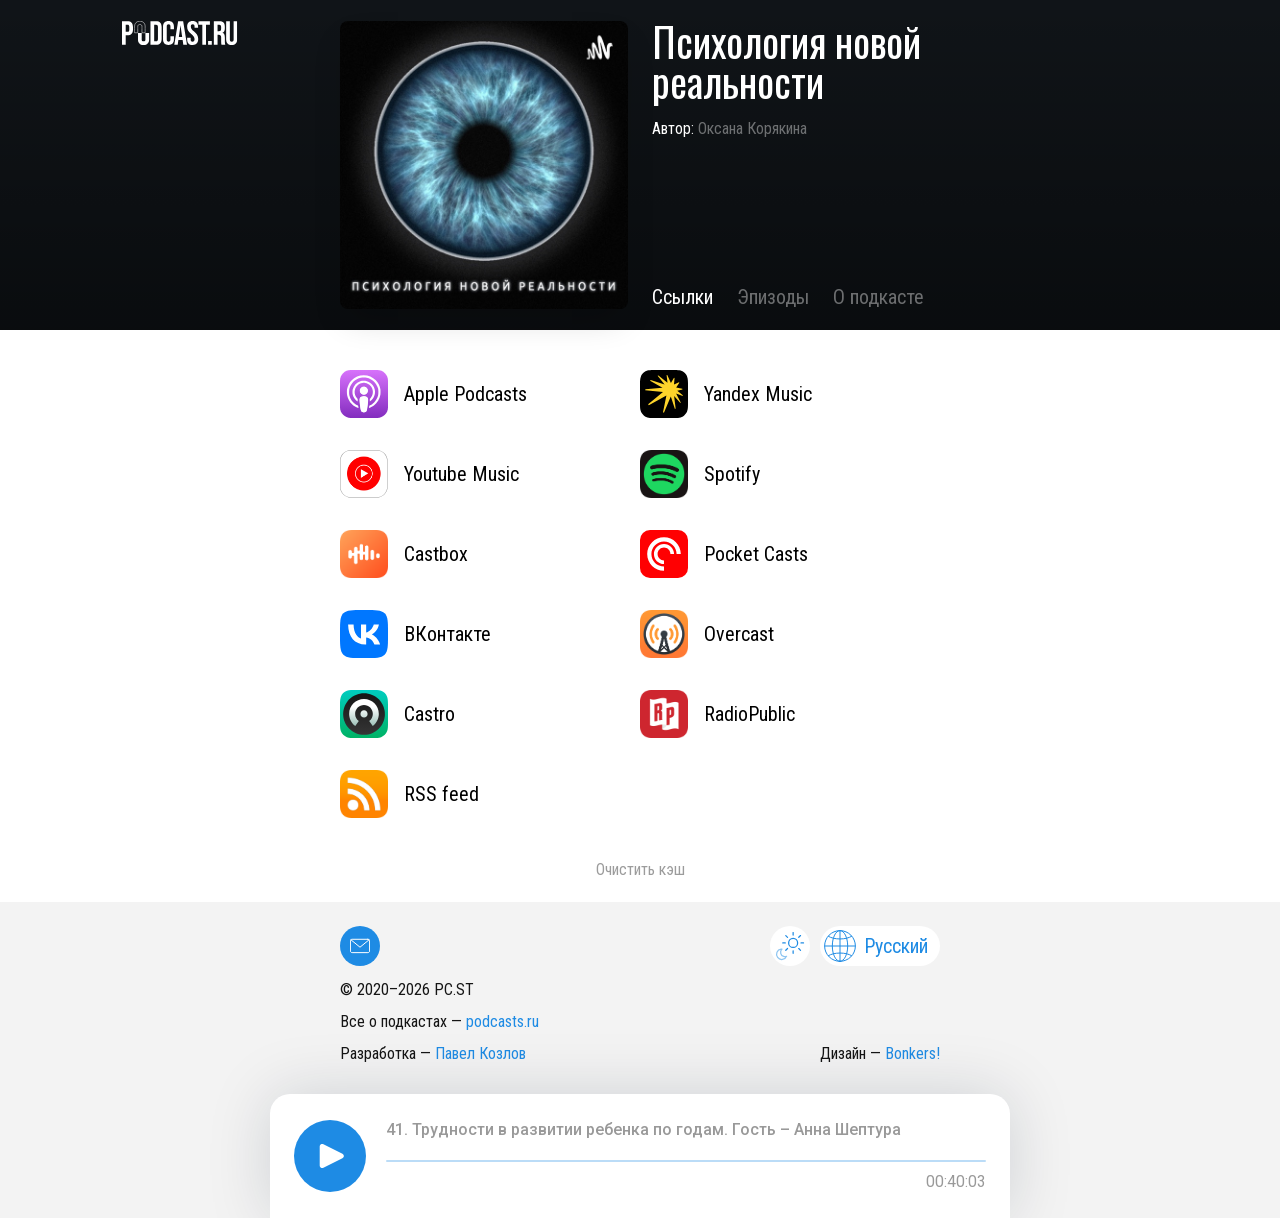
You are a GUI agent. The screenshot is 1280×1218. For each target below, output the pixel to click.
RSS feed (409, 794)
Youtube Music (429, 474)
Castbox (404, 554)
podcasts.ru (502, 1021)
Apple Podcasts (433, 394)
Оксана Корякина (752, 128)
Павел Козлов (480, 1053)
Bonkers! (912, 1053)
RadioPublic (717, 714)
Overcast (707, 634)
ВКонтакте (415, 634)
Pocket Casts (724, 554)
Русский (876, 946)
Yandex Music (726, 394)
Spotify (700, 474)
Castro (397, 714)
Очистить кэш (640, 869)
